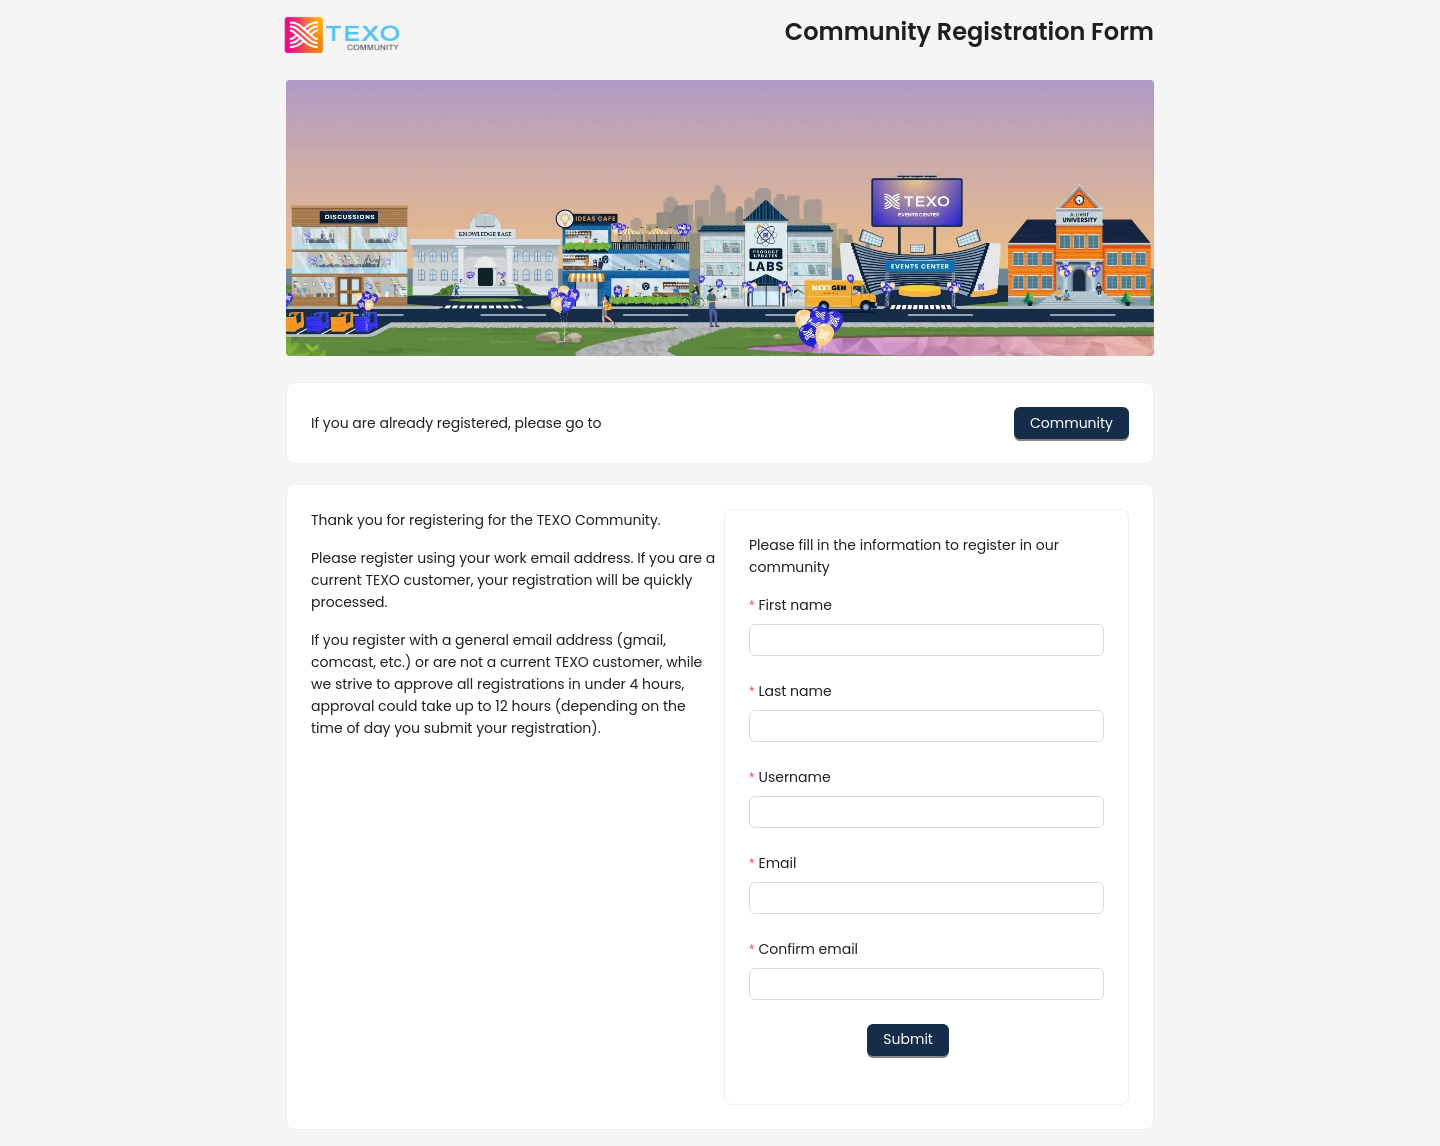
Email (777, 863)
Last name (794, 691)
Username (794, 777)
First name (794, 605)
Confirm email (808, 949)
